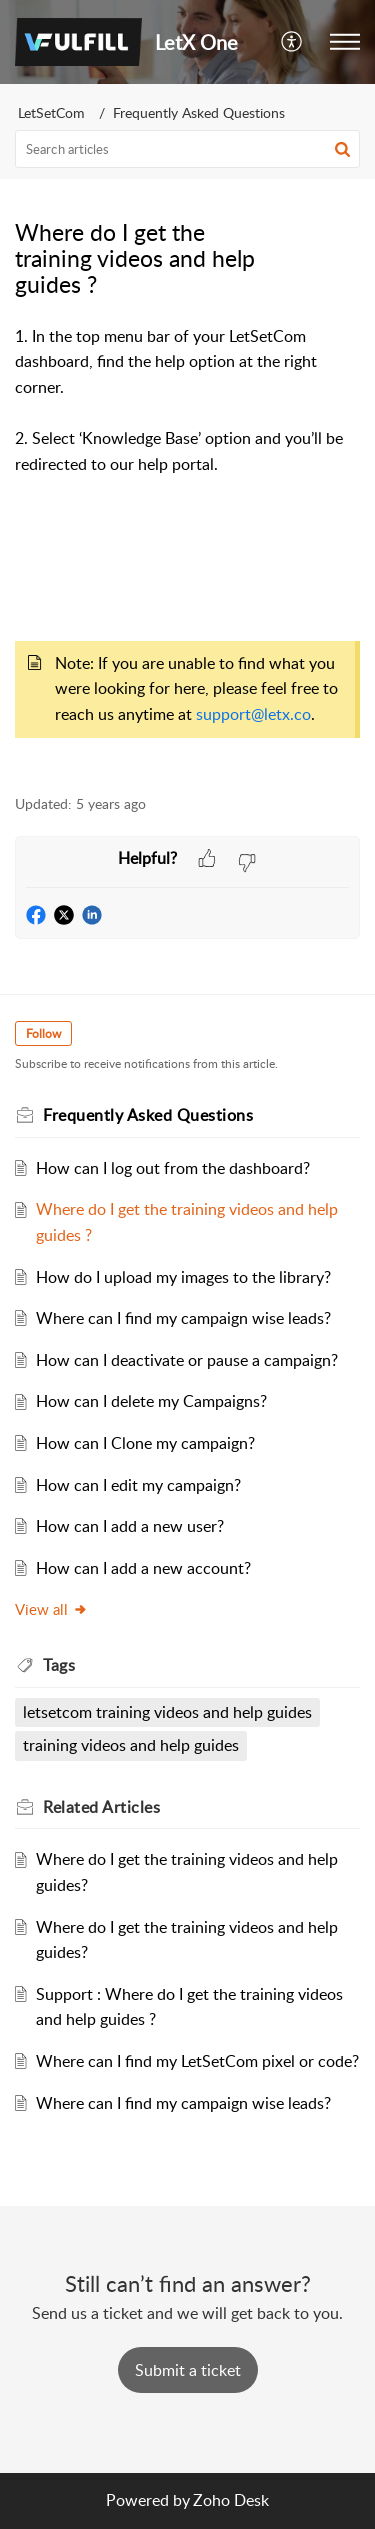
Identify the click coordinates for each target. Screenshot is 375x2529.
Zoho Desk (231, 2500)
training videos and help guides (131, 1745)
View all (51, 1609)
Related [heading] (101, 1807)
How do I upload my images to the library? (183, 1277)
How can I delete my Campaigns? (151, 1401)
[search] (187, 149)
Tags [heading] (59, 1665)
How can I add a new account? (143, 1568)
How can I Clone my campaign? (145, 1443)
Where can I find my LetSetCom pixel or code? (197, 2061)
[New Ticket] (188, 2370)
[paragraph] (187, 549)
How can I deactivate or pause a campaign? (187, 1360)
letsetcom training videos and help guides (167, 1712)
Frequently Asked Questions (199, 112)
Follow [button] (43, 1033)
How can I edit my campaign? (138, 1485)
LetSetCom (51, 112)
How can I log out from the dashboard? (173, 1168)
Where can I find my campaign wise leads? (183, 1318)
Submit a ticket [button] (188, 2370)
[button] (292, 42)
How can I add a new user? (130, 1526)
